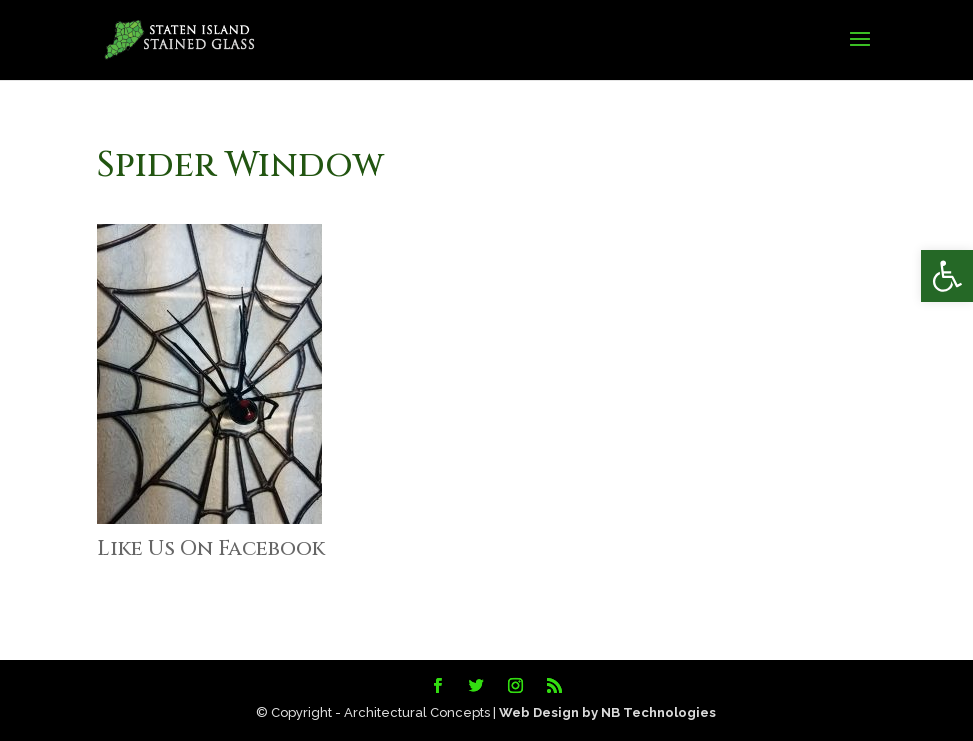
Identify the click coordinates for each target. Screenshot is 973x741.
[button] (947, 276)
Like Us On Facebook (211, 549)
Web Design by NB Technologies (607, 712)
